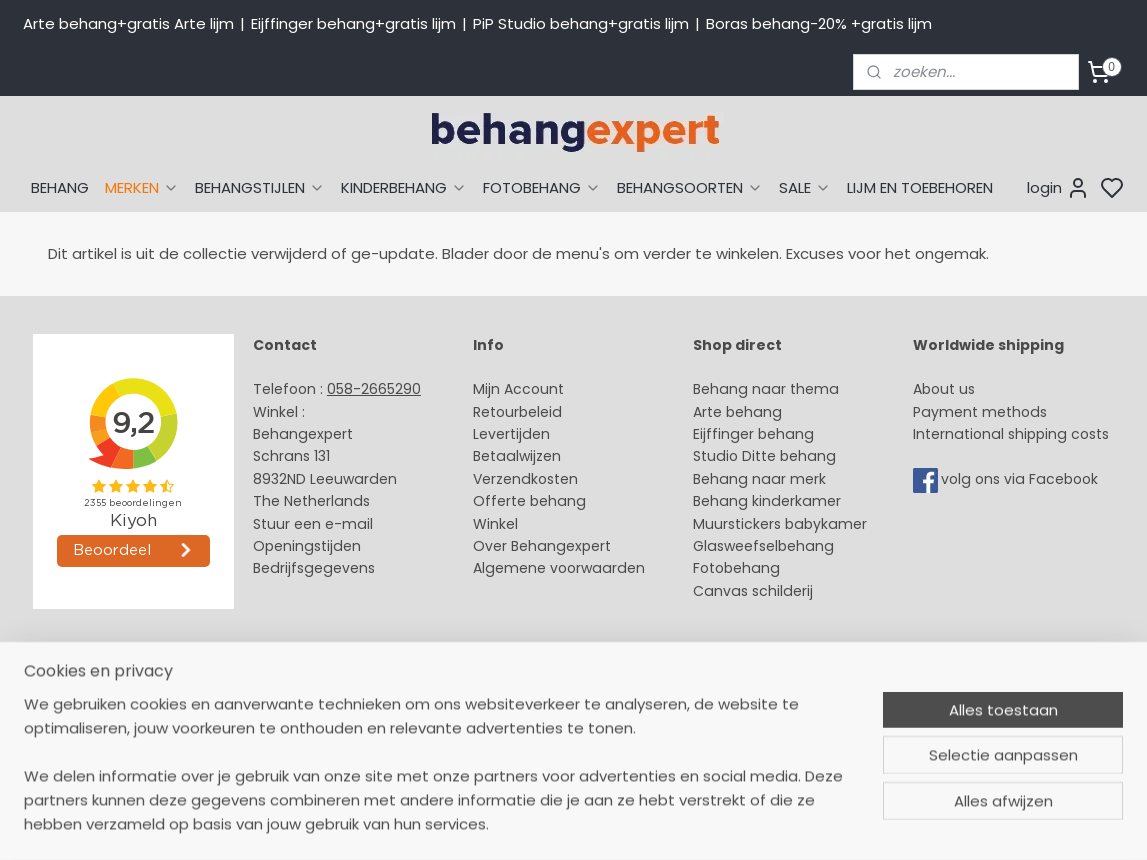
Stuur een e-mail (315, 524)
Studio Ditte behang (764, 456)
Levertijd (502, 434)
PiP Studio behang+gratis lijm (581, 23)
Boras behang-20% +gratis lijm (819, 23)
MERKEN (142, 187)
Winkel (495, 524)
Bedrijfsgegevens (314, 568)
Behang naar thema (766, 389)
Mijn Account (518, 389)
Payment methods (980, 412)
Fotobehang (736, 568)
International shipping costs (1011, 434)
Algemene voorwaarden (559, 568)
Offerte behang (529, 501)
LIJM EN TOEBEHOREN (920, 187)
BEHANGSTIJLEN (260, 187)
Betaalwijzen (517, 456)
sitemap (720, 682)
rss (762, 682)
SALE (805, 187)
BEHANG (60, 187)
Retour (496, 412)
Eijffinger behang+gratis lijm (353, 23)
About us (944, 389)
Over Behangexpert (542, 546)
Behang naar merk (759, 479)
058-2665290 (374, 389)
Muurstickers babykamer (780, 524)
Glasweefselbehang (763, 546)
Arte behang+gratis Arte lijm (128, 23)
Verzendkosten (525, 479)
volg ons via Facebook (1021, 479)
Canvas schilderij (753, 591)
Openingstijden (307, 546)
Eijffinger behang (753, 434)
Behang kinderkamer (767, 501)
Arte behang (737, 412)
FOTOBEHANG (542, 187)
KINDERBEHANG (404, 187)
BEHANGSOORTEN (690, 187)
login (1058, 188)
